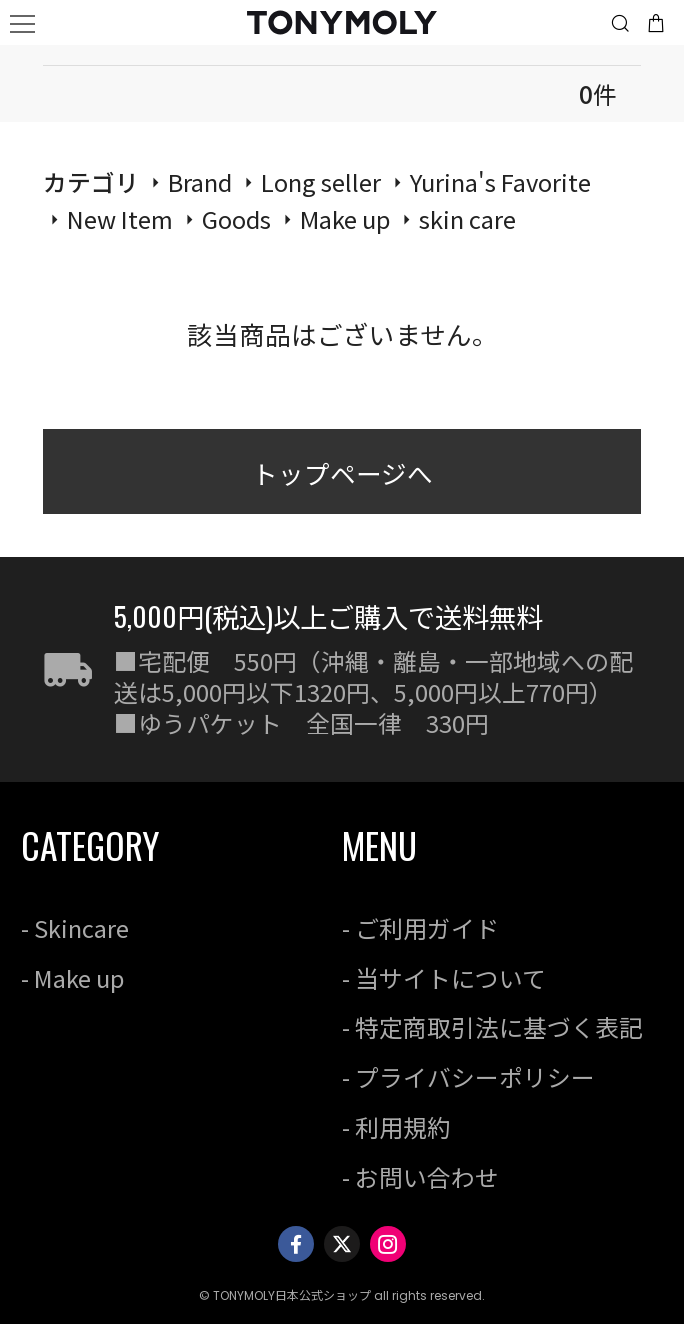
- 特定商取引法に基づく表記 (492, 1026)
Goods (236, 218)
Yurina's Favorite (500, 181)
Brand (200, 181)
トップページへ (342, 472)
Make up (345, 218)
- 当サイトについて (444, 977)
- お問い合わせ (420, 1176)
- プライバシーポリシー (468, 1076)
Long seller (321, 181)
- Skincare (75, 927)
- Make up (72, 977)
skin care (467, 218)
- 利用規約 (396, 1126)
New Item (120, 218)
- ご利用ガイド (420, 927)
